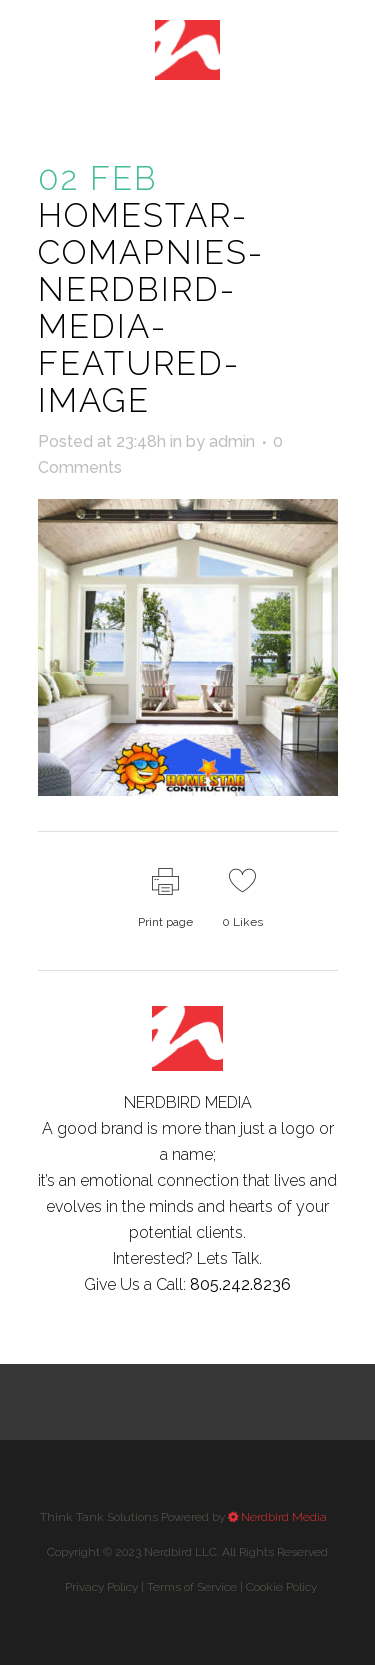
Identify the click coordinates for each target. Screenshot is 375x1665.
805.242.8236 (240, 1284)
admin (232, 441)
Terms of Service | (232, 1587)
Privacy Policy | (191, 1587)
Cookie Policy (281, 1587)
